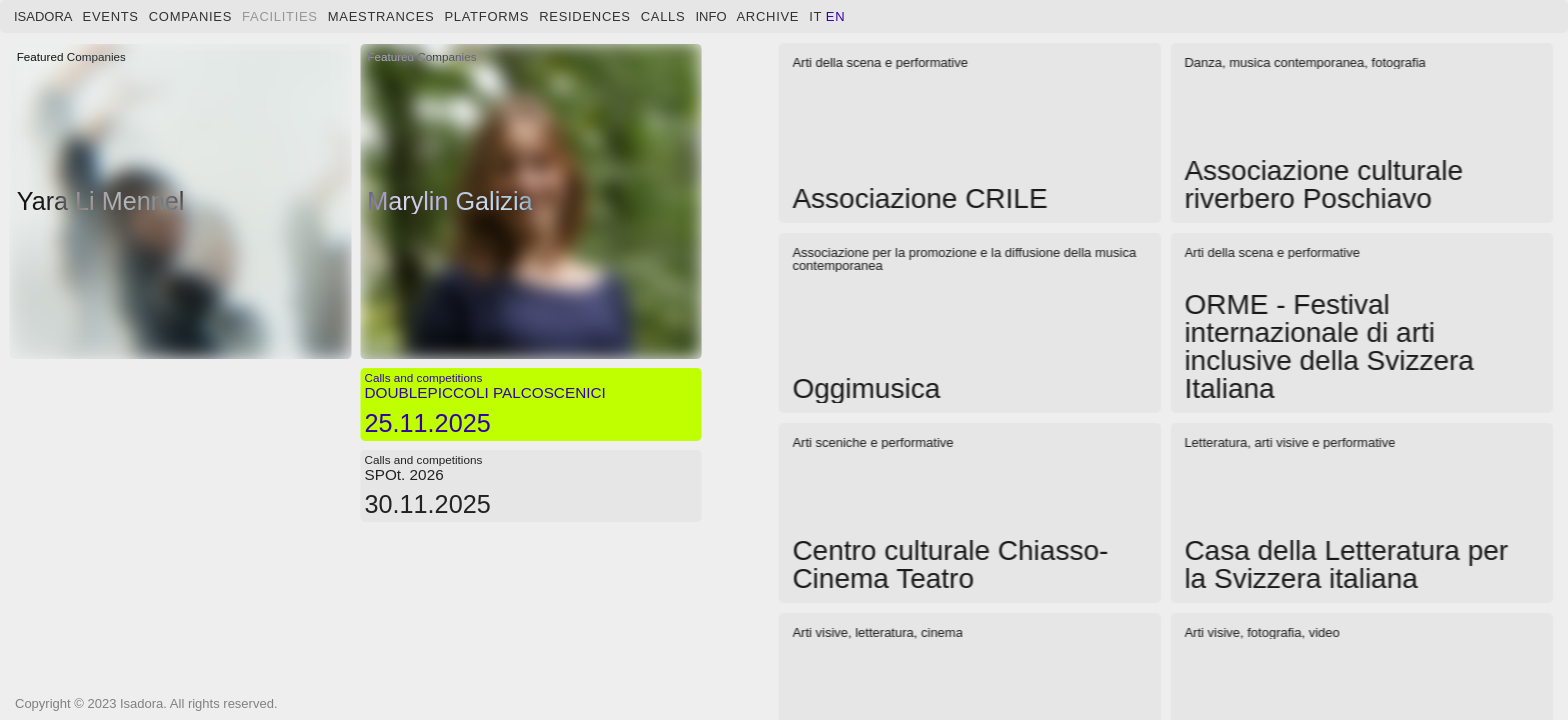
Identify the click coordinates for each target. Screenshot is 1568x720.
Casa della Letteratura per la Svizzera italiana (1346, 564)
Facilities (280, 16)
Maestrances (381, 16)
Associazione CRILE (919, 198)
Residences (585, 16)
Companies (190, 16)
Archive (768, 16)
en (835, 16)
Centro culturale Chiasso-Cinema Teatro (950, 564)
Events (111, 16)
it (815, 16)
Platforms (486, 16)
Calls (663, 16)
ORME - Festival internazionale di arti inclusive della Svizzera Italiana (1328, 346)
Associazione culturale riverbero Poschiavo (1323, 184)
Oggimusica (866, 388)
